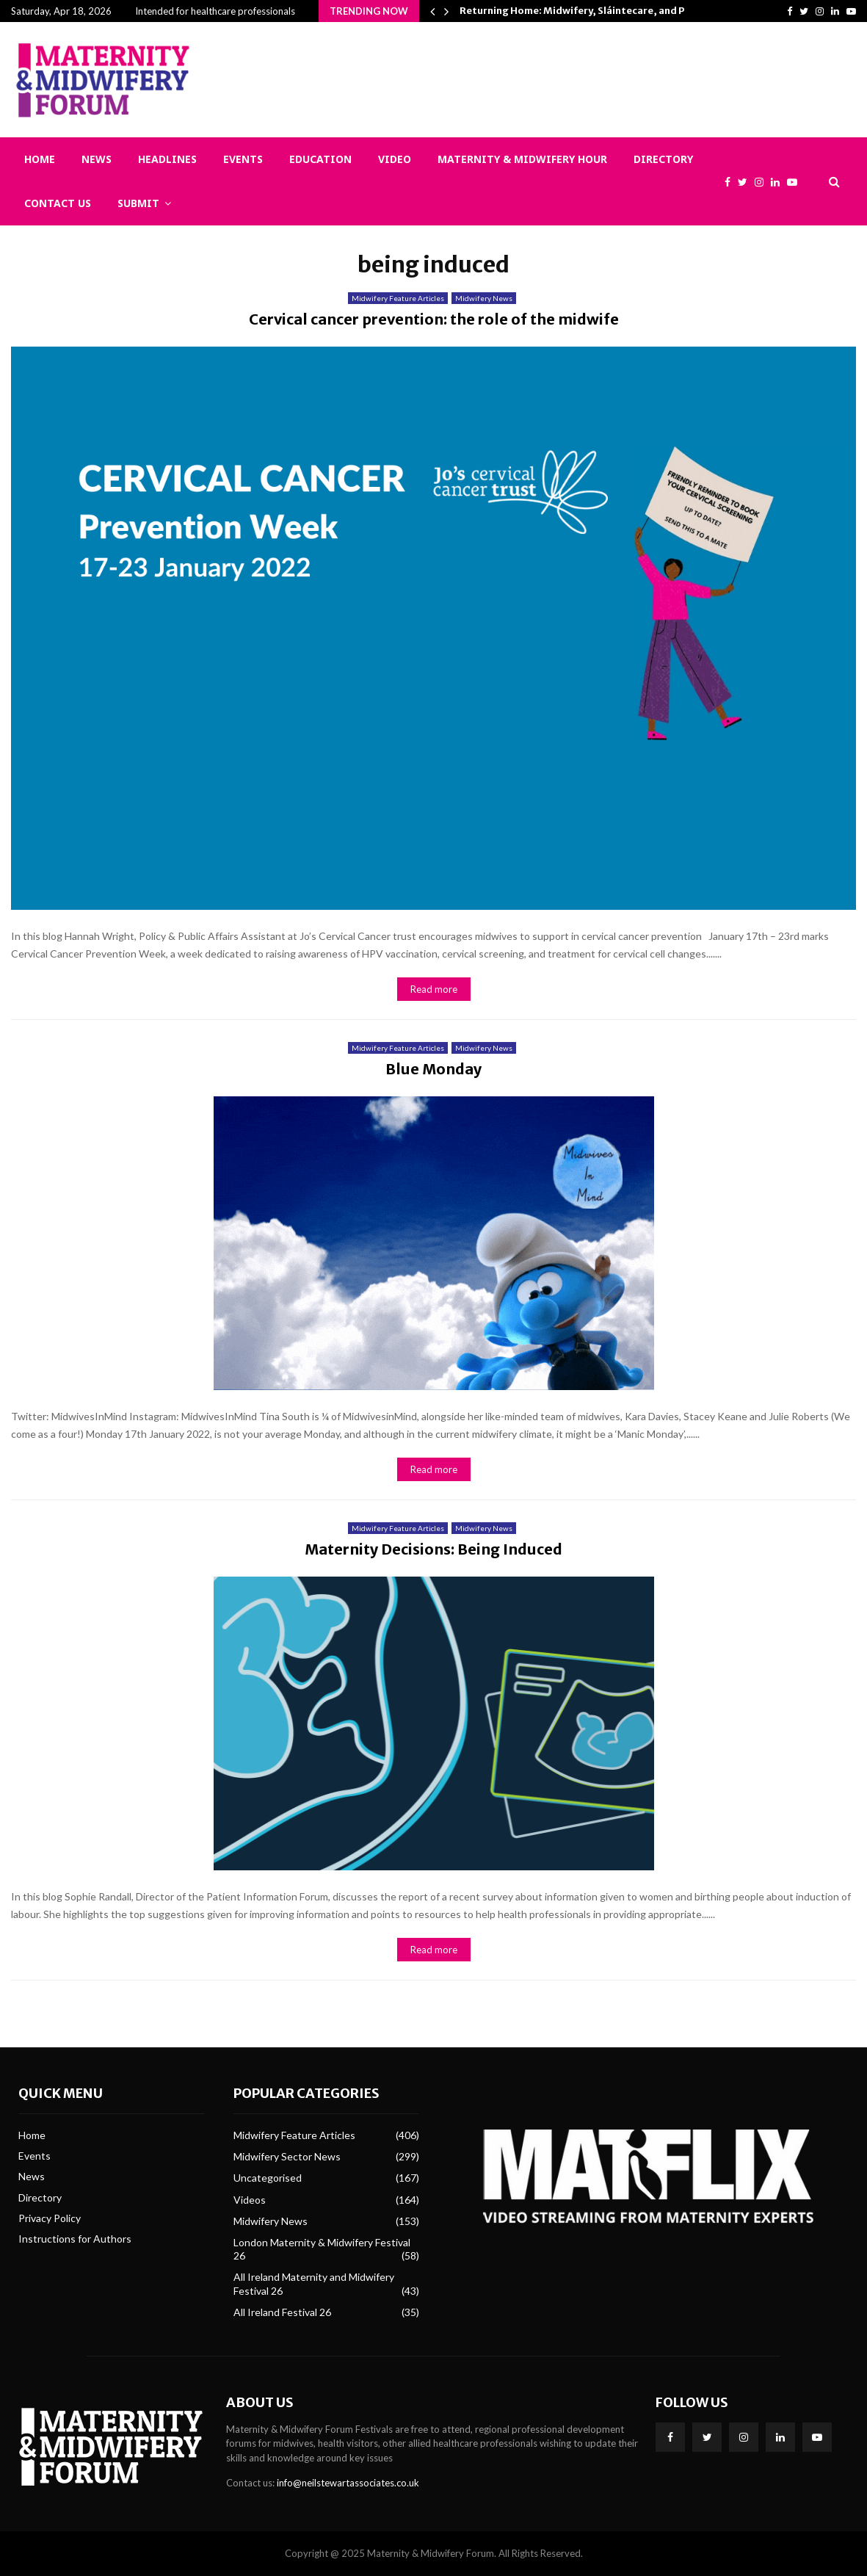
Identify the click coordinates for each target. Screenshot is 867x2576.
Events (243, 159)
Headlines (167, 159)
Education (320, 159)
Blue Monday (433, 1069)
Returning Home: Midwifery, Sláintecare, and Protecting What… (614, 10)
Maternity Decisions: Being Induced (433, 1549)
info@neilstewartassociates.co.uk (348, 2483)
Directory (663, 159)
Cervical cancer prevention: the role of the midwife (434, 319)
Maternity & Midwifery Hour (522, 159)
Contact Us (57, 203)
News (96, 159)
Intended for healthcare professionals (215, 11)
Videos (249, 2199)
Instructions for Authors (74, 2238)
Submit (138, 203)
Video (394, 159)
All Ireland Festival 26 (282, 2312)
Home (39, 159)
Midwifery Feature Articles (398, 298)
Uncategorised (267, 2177)
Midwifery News (483, 298)
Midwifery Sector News (287, 2156)
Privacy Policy (49, 2218)
